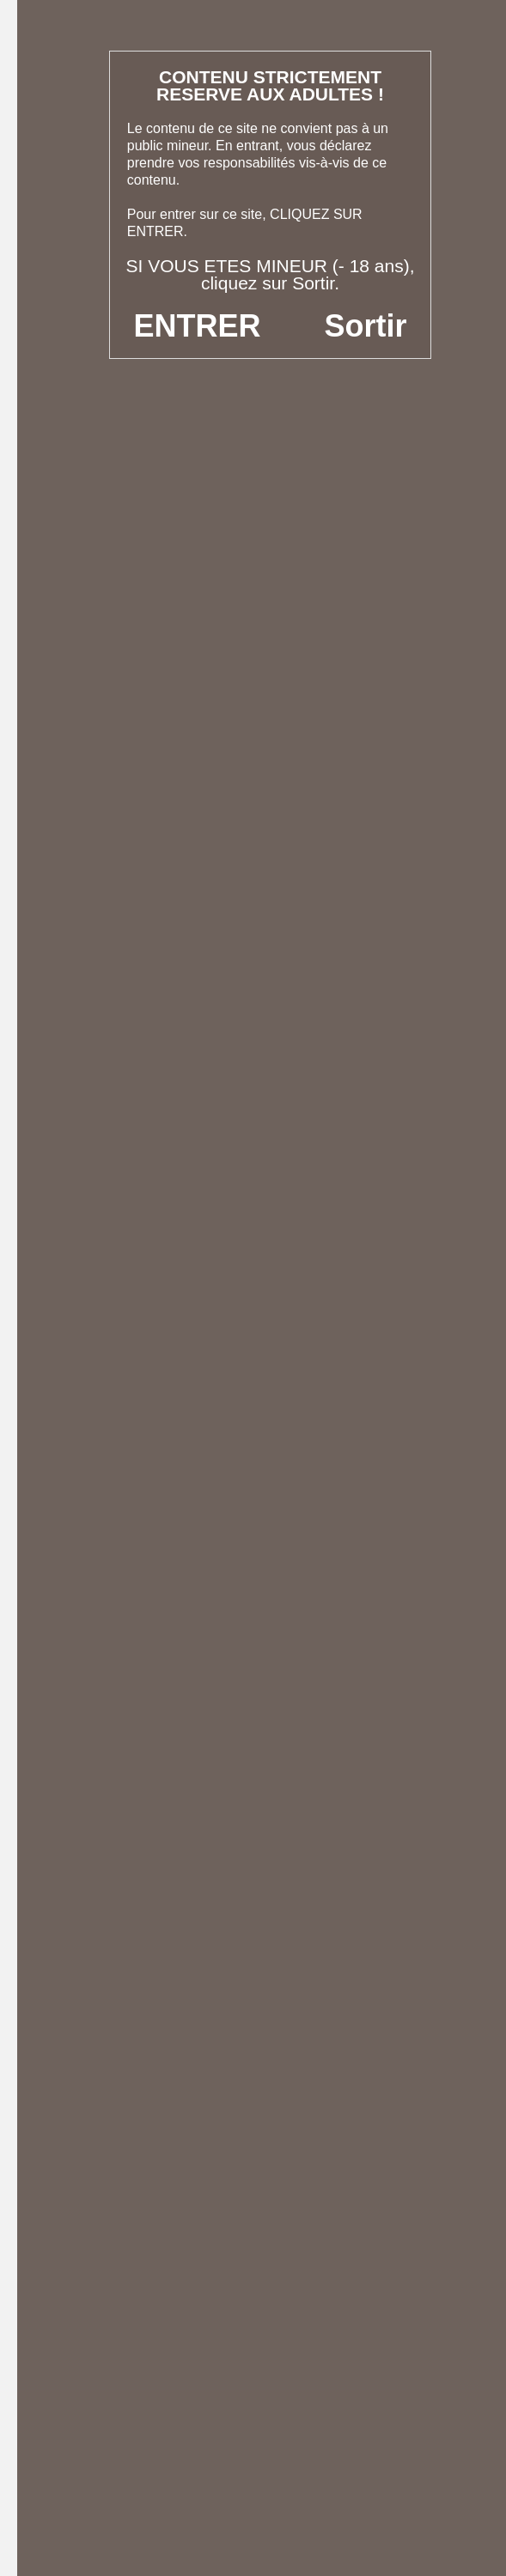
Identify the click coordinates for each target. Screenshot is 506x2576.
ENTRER (197, 325)
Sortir (365, 325)
